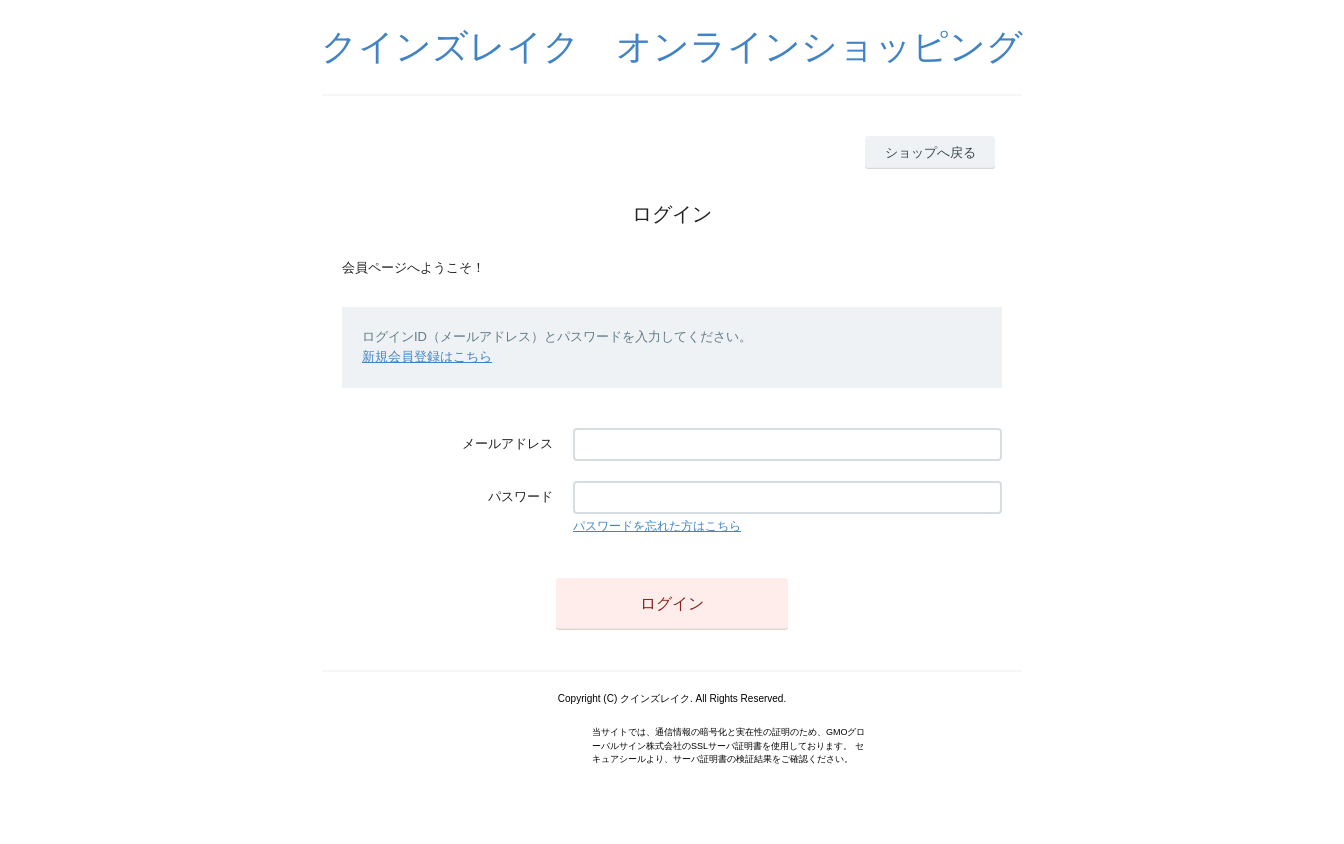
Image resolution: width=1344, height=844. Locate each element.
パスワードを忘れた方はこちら (657, 526)
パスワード (520, 496)
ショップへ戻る (930, 152)
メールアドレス (507, 443)
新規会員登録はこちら (427, 356)
